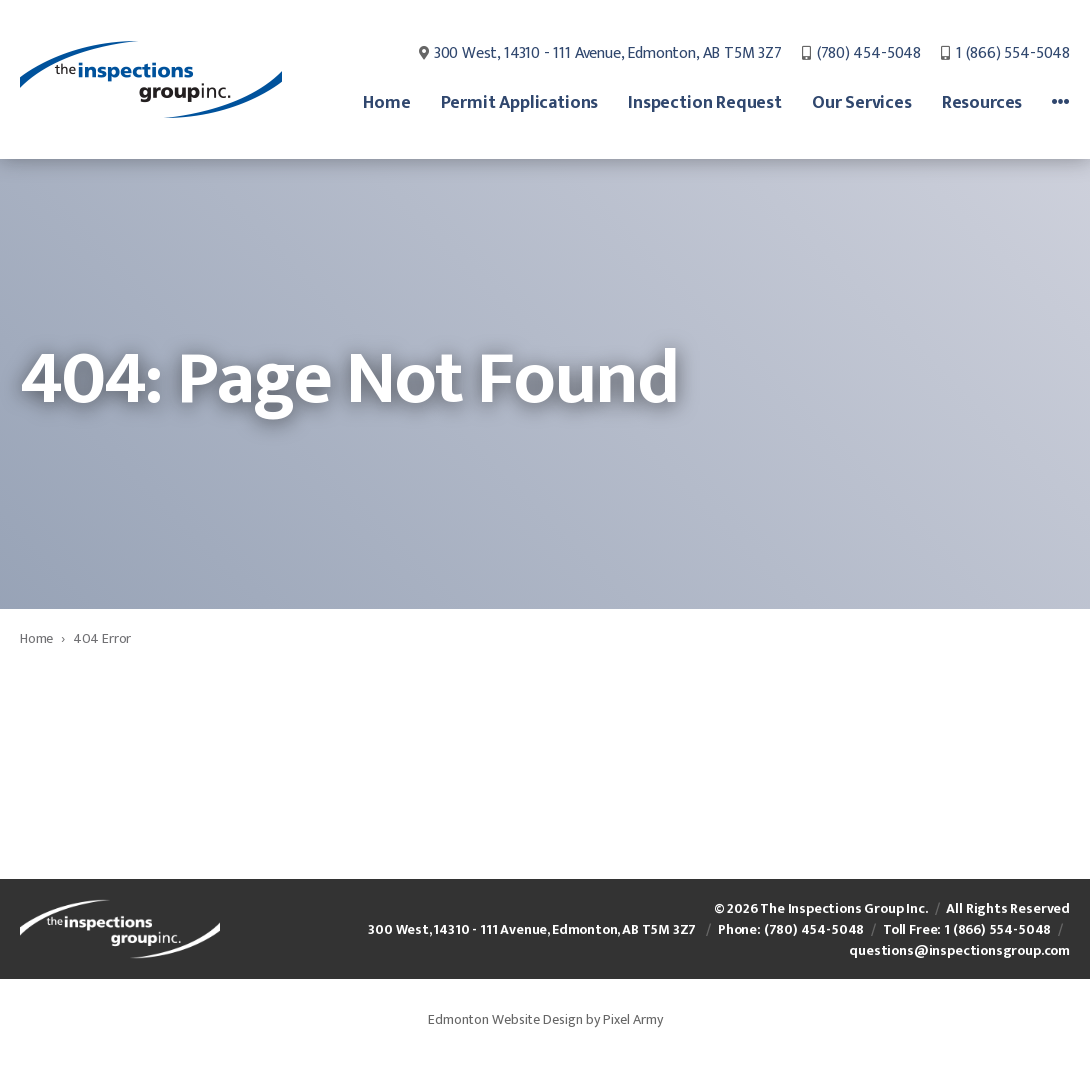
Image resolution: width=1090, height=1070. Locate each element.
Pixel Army (633, 1019)
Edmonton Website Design (505, 1019)
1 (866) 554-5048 (1013, 54)
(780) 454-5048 (869, 54)
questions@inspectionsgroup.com (959, 950)
